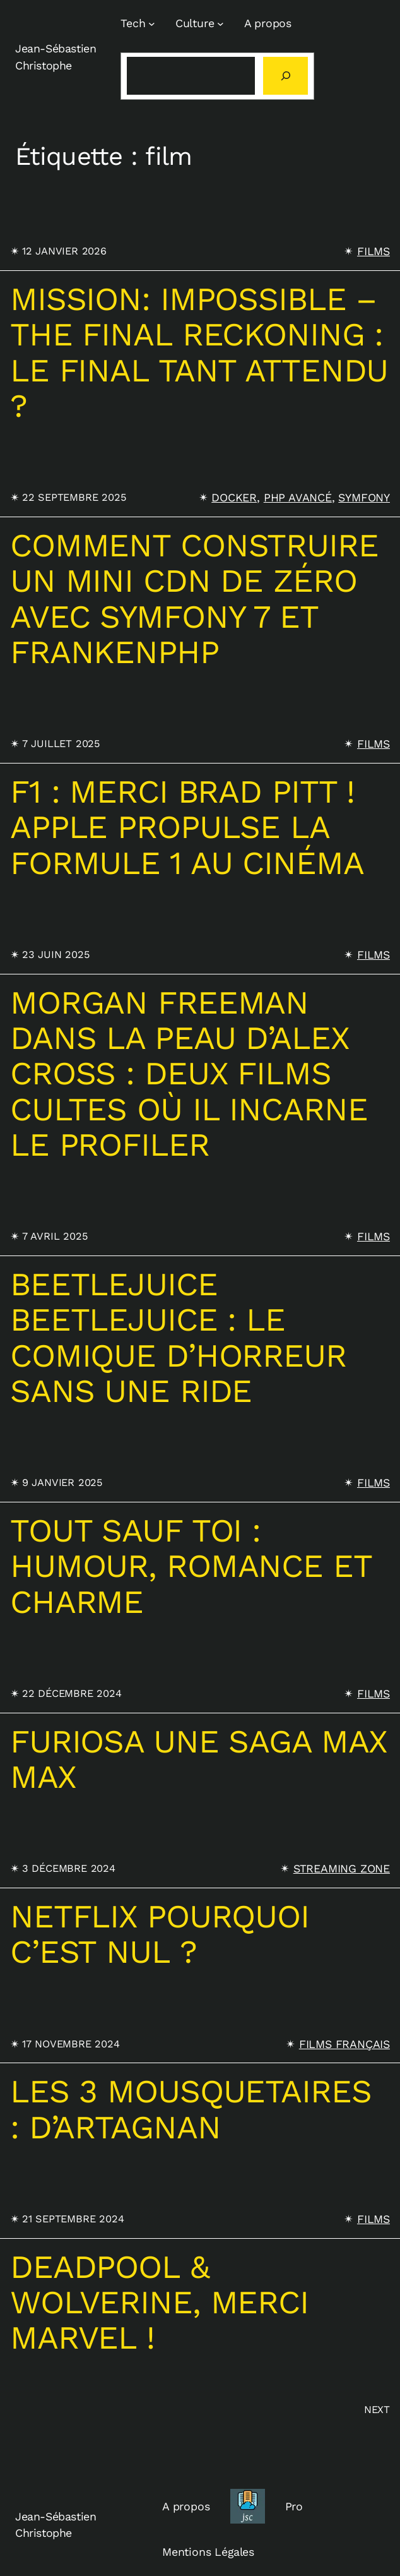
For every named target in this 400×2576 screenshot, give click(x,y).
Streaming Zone (341, 1868)
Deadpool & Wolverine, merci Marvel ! (159, 2302)
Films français (344, 2044)
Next (377, 2410)
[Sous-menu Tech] (151, 23)
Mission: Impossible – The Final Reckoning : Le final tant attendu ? (199, 352)
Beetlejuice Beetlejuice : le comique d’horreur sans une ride (178, 1337)
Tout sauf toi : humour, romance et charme (191, 1566)
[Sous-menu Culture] (220, 23)
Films (373, 251)
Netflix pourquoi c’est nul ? (159, 1934)
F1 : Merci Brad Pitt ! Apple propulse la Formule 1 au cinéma (187, 827)
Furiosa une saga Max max (198, 1759)
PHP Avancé (298, 497)
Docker (234, 497)
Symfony (364, 497)
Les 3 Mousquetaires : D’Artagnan (191, 2109)
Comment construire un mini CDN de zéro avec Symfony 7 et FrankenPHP (194, 598)
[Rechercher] (285, 76)
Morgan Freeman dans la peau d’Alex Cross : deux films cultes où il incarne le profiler (188, 1074)
